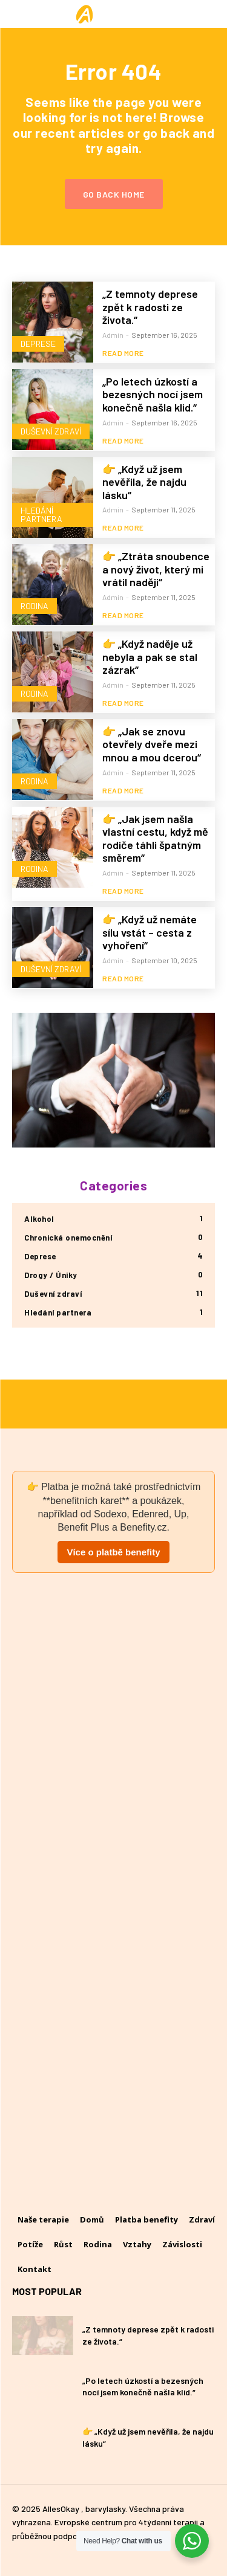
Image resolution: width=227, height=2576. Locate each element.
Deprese (38, 343)
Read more (123, 353)
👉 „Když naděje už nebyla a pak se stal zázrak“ (149, 656)
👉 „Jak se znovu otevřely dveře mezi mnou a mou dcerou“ (151, 744)
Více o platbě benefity (113, 1552)
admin (112, 335)
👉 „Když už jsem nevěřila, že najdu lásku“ (144, 482)
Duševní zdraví (51, 431)
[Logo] (113, 14)
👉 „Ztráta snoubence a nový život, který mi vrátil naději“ (155, 569)
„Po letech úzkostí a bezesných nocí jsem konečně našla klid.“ (152, 394)
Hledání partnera (41, 514)
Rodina (34, 606)
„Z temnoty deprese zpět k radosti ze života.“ (150, 306)
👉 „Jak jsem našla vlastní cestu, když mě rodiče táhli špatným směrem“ (155, 838)
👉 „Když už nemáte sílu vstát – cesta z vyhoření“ (149, 932)
